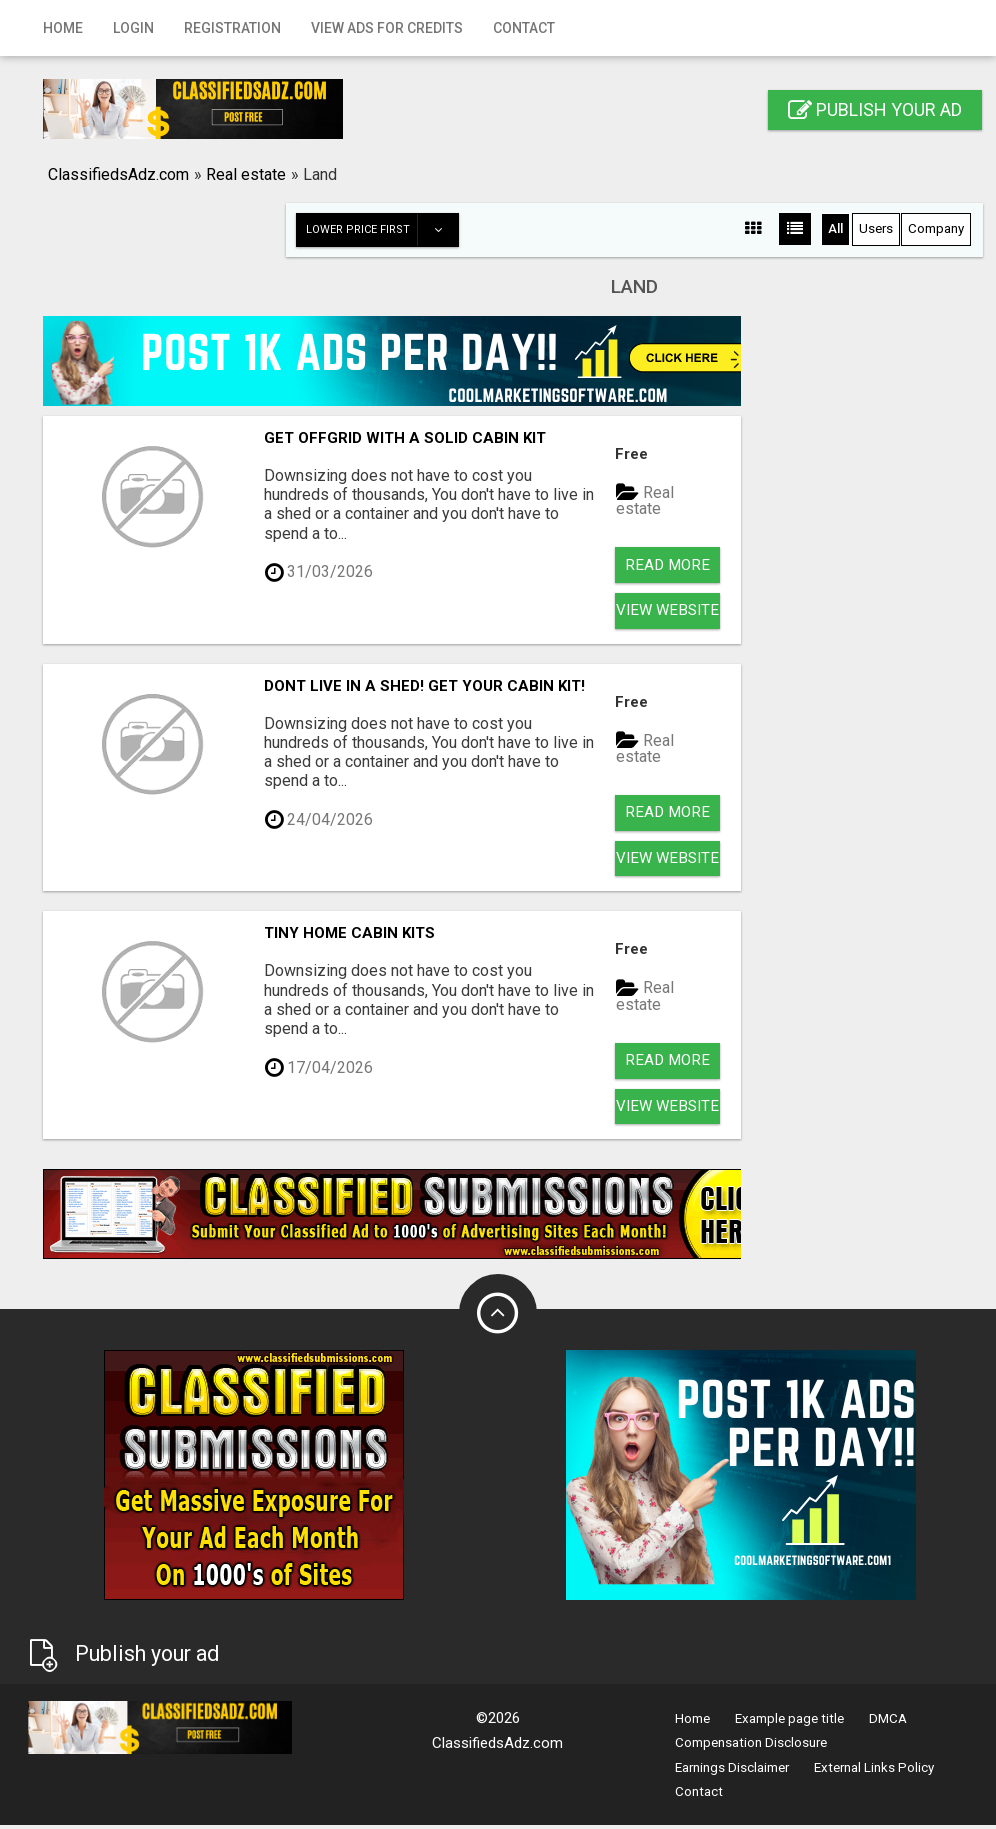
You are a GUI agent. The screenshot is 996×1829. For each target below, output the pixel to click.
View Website (668, 613)
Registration (232, 28)
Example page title (789, 1732)
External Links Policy (874, 1780)
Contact (524, 28)
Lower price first (383, 230)
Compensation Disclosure (751, 1756)
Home (63, 28)
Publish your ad (875, 109)
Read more (668, 565)
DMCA (888, 1732)
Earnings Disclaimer (732, 1780)
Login (133, 28)
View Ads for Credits (387, 28)
